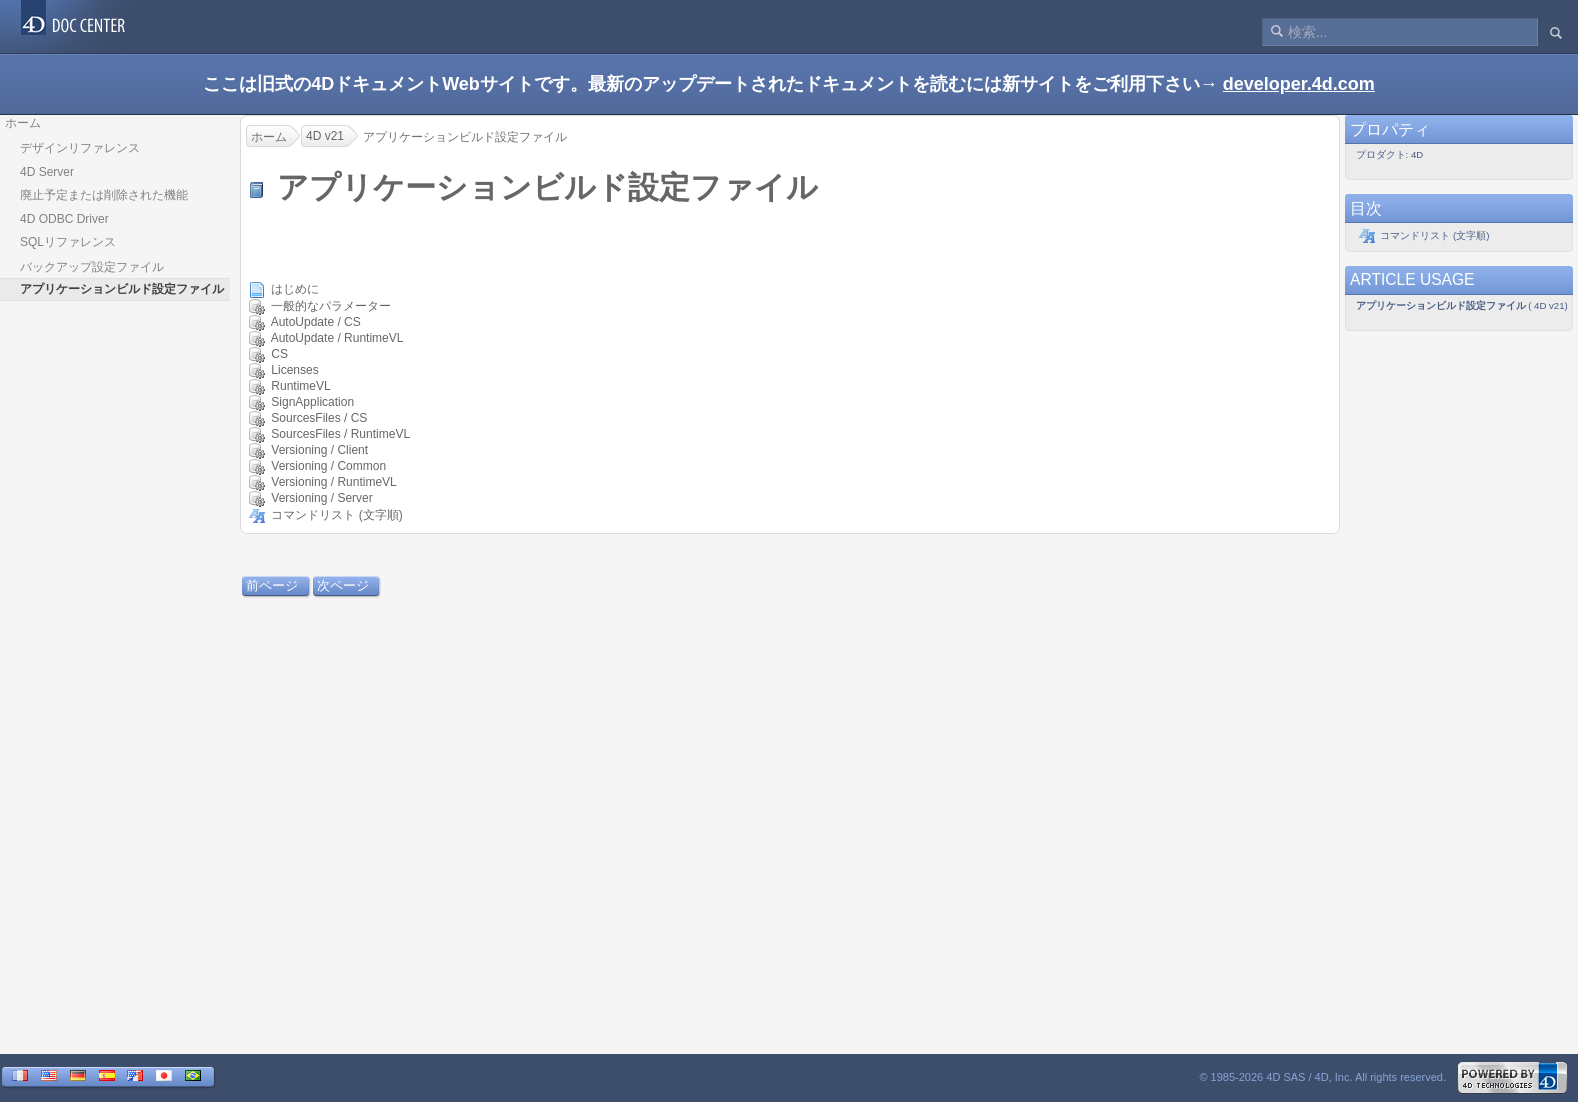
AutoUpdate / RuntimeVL (337, 338)
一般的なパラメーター (331, 306)
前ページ (272, 585)
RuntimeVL (300, 386)
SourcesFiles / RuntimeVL (340, 434)
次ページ (343, 585)
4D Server (47, 172)
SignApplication (312, 402)
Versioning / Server (321, 498)
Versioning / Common (328, 466)
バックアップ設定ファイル (92, 267)
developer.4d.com (1299, 84)
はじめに (295, 289)
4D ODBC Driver (64, 219)
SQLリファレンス (68, 242)
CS (279, 354)
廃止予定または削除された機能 (104, 195)
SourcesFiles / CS (319, 418)
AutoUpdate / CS (316, 322)
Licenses (294, 370)
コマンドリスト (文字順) (336, 515)
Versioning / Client (319, 450)
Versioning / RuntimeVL (333, 482)
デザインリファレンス (80, 148)
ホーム (23, 123)
